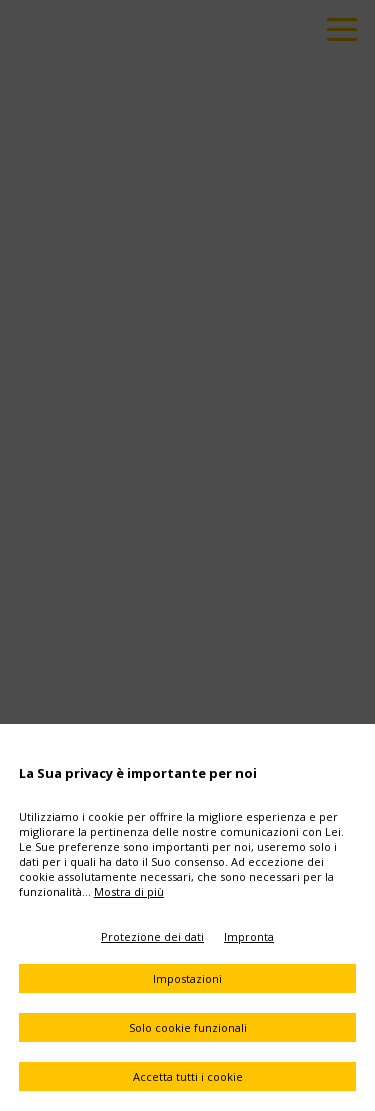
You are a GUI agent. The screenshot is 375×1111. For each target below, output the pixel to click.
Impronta (249, 936)
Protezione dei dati (152, 936)
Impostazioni (187, 978)
